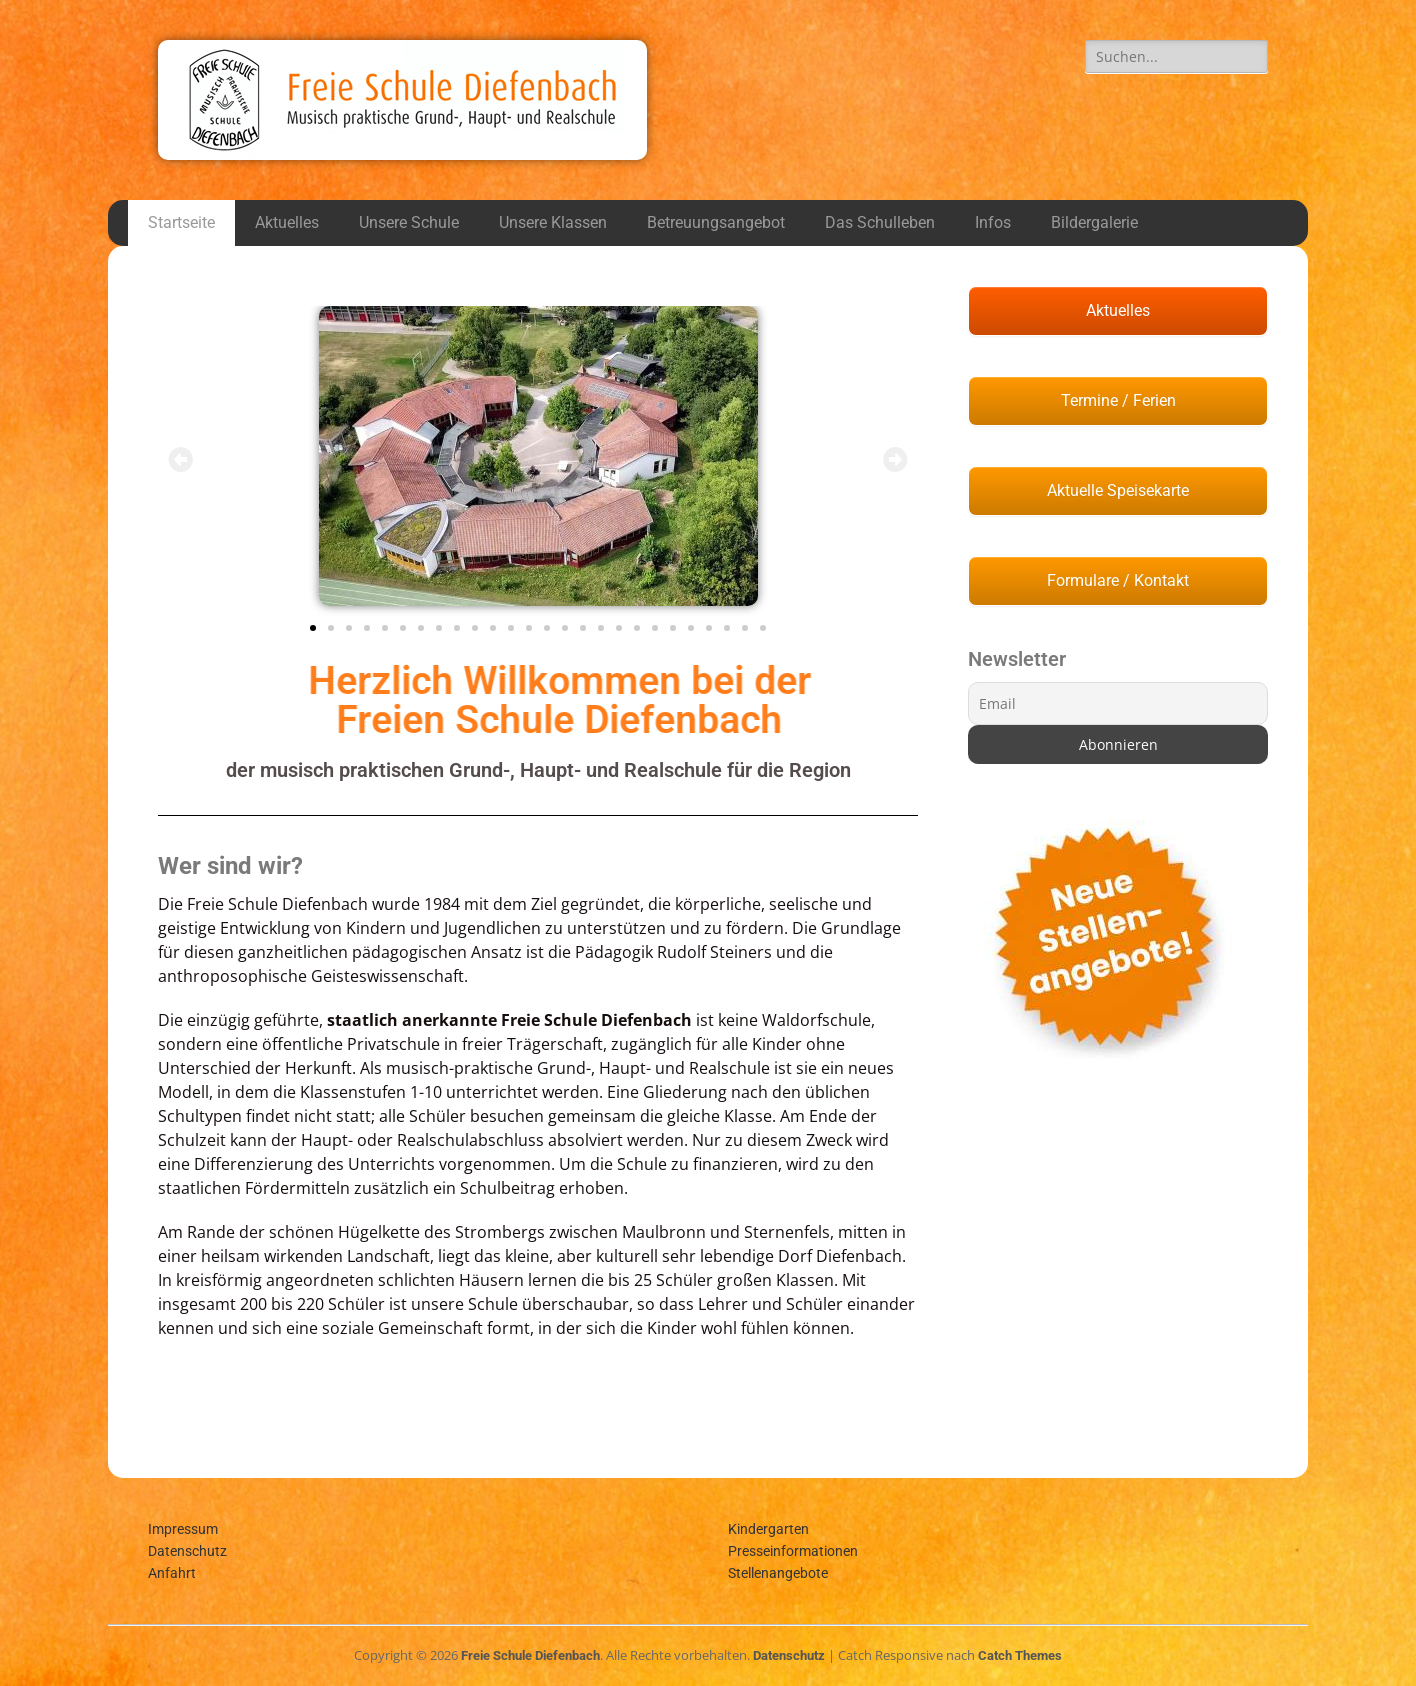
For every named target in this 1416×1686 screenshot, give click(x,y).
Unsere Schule (409, 222)
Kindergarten (768, 1529)
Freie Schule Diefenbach (530, 1655)
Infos (993, 222)
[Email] (1118, 703)
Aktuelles (287, 222)
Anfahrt (172, 1573)
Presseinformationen (793, 1551)
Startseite (181, 222)
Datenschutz (187, 1551)
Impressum (183, 1529)
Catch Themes (1020, 1655)
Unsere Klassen (553, 222)
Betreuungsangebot (716, 222)
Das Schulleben (880, 222)
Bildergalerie (1094, 222)
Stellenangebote (778, 1573)
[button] (180, 459)
